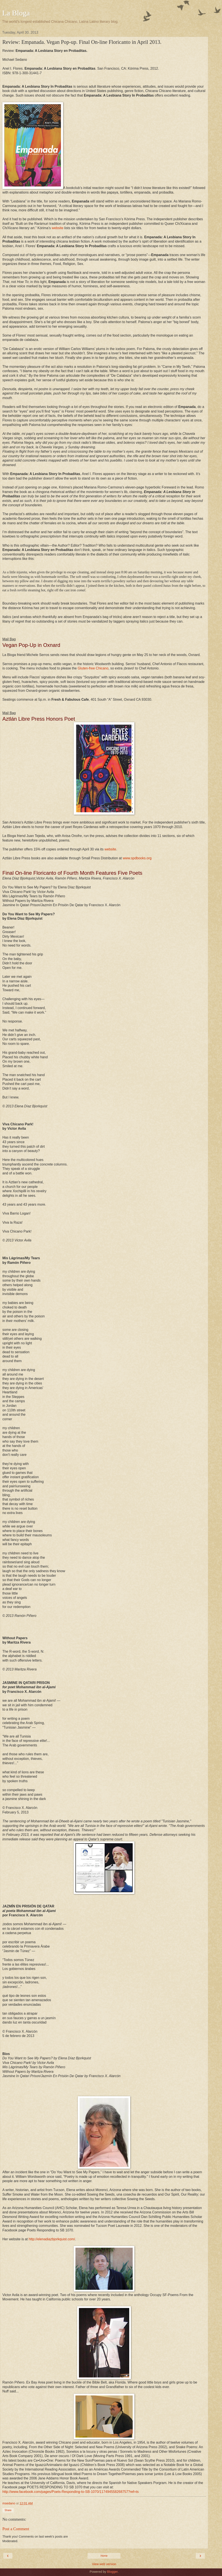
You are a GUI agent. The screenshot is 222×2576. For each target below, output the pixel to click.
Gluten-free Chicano (93, 668)
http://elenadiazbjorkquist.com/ (52, 2239)
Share (8, 2510)
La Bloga (16, 13)
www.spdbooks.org (137, 858)
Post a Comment (15, 2529)
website (58, 228)
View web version (104, 2564)
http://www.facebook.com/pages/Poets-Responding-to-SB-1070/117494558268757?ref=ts (70, 2492)
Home (104, 2555)
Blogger (112, 2571)
